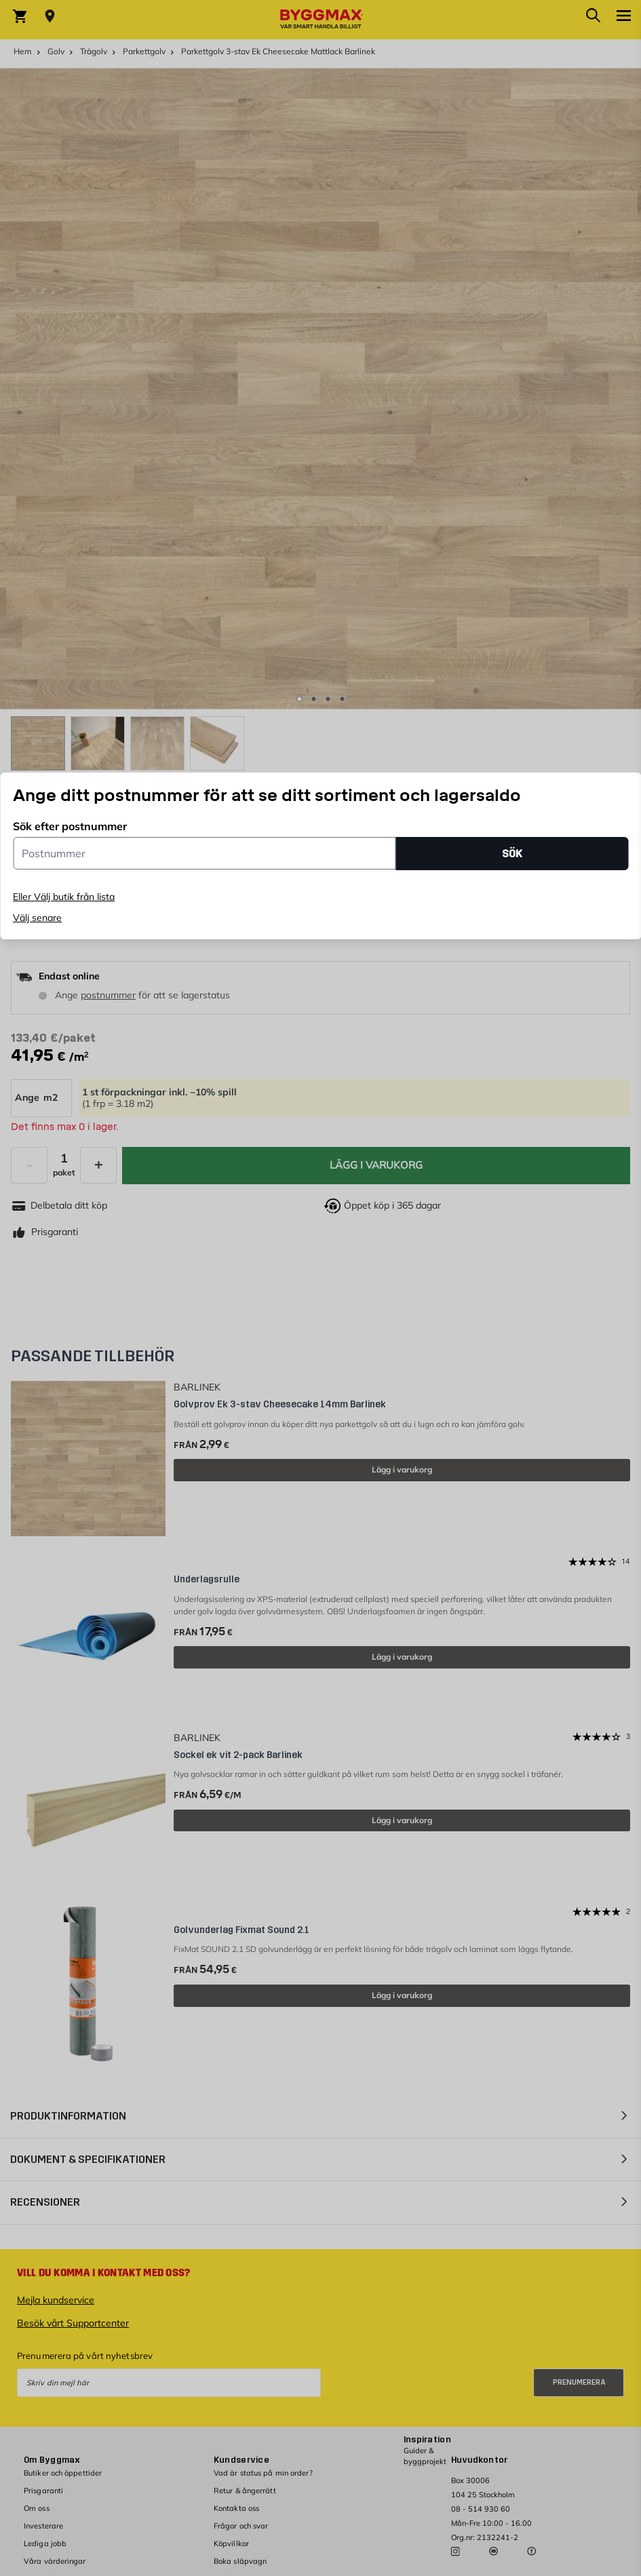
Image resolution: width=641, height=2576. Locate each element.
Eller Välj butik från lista (64, 897)
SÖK (512, 853)
